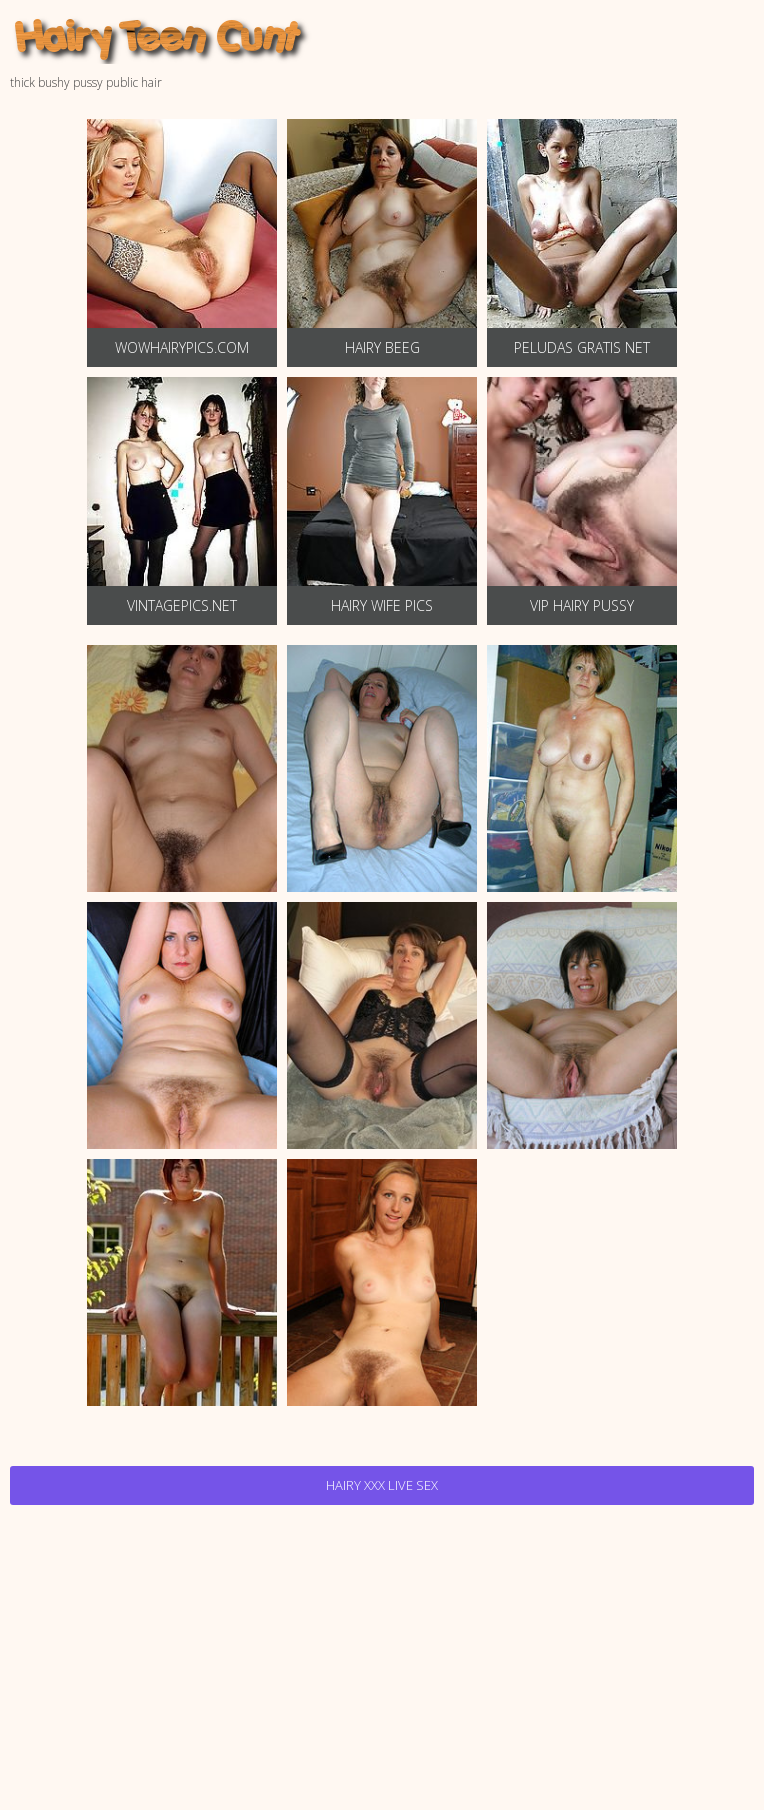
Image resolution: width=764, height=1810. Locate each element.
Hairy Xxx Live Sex (382, 1485)
